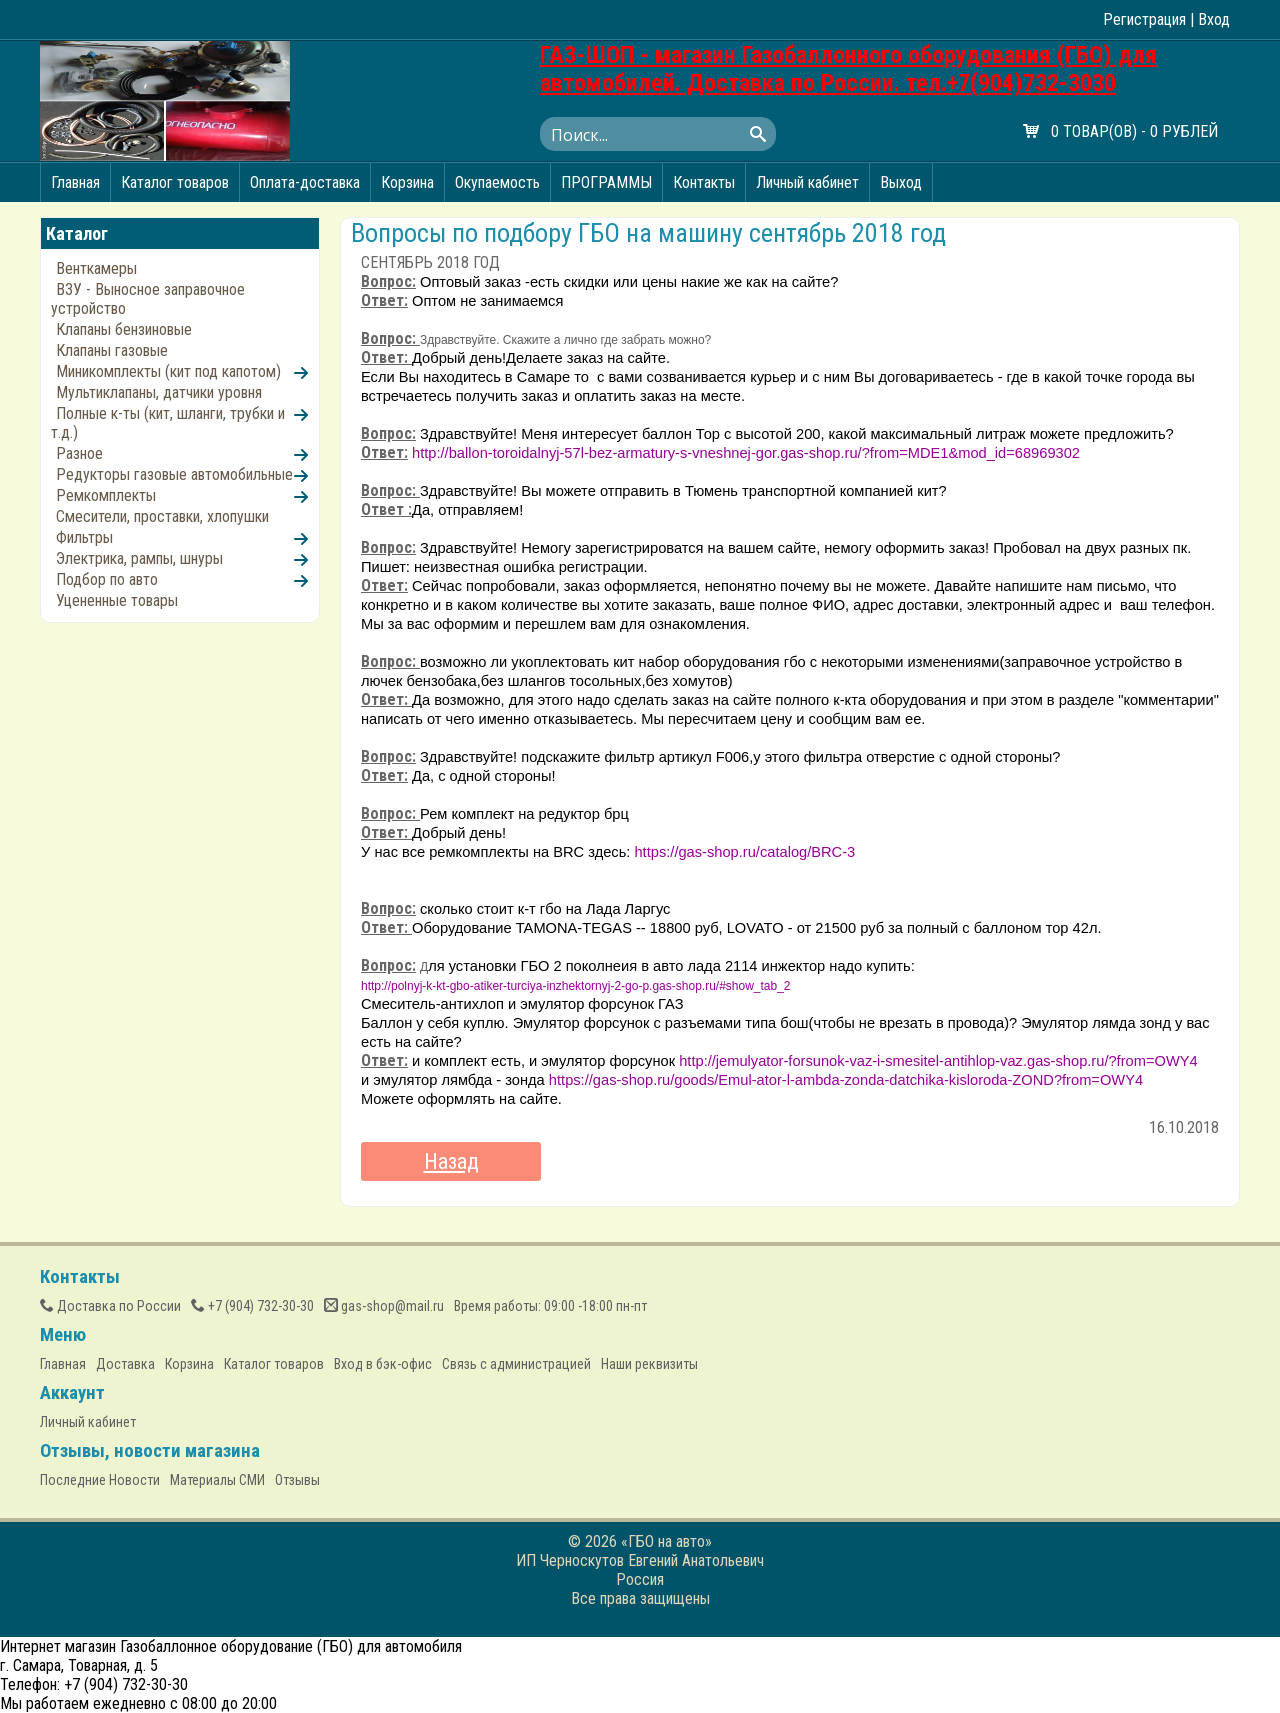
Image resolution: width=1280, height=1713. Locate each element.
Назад (451, 1161)
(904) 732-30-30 (252, 1306)
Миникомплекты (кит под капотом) (168, 371)
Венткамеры (96, 268)
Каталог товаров (175, 182)
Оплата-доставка (305, 182)
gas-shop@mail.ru (384, 1306)
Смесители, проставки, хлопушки (162, 516)
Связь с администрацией (516, 1364)
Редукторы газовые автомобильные (174, 474)
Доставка (125, 1364)
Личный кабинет (807, 182)
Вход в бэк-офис (383, 1364)
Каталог (77, 233)
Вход (1214, 19)
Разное (79, 453)
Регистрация (1144, 19)
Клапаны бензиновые (124, 329)
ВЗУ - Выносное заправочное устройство (148, 299)
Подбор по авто (107, 579)
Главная (75, 182)
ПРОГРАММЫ (606, 182)
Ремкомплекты (106, 495)
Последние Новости (100, 1480)
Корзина (407, 182)
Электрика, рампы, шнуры (139, 558)
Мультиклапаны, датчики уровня (159, 392)
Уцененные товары (117, 600)
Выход (901, 182)
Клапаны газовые (112, 350)
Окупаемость (497, 182)
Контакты (704, 182)
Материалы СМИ (217, 1480)
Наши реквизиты (649, 1364)
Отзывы (297, 1480)
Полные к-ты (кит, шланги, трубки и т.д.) (168, 423)
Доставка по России (110, 1306)
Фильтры (84, 537)
